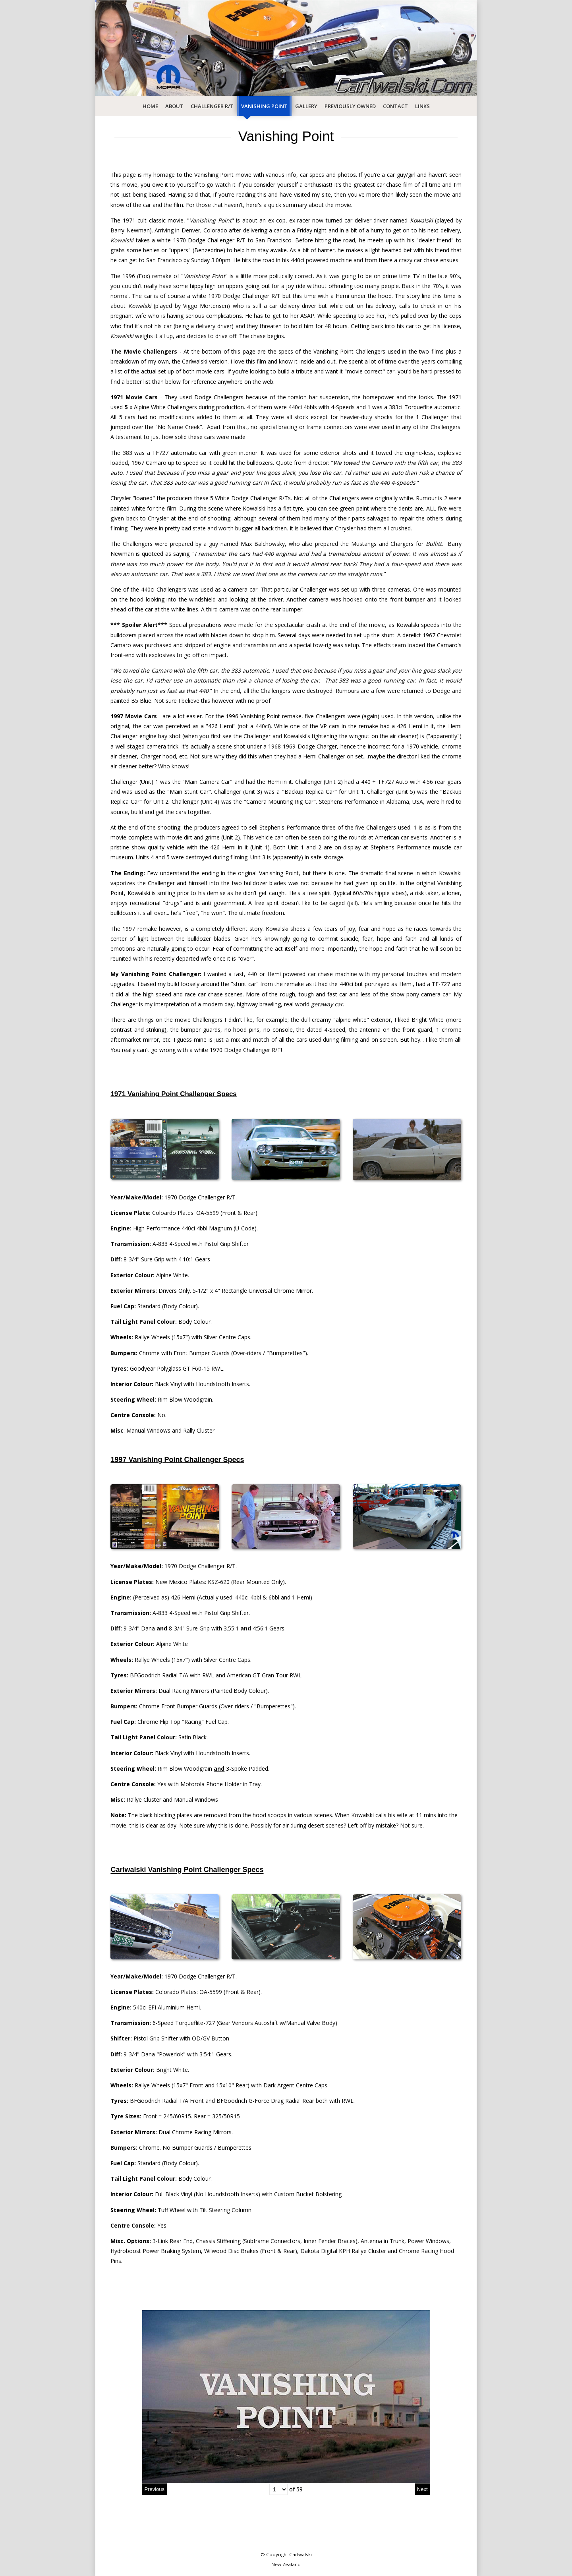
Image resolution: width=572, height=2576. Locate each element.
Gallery (306, 106)
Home (150, 106)
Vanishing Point (264, 106)
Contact (395, 106)
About (174, 106)
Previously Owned (350, 106)
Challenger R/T (212, 106)
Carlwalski (300, 2554)
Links (422, 106)
